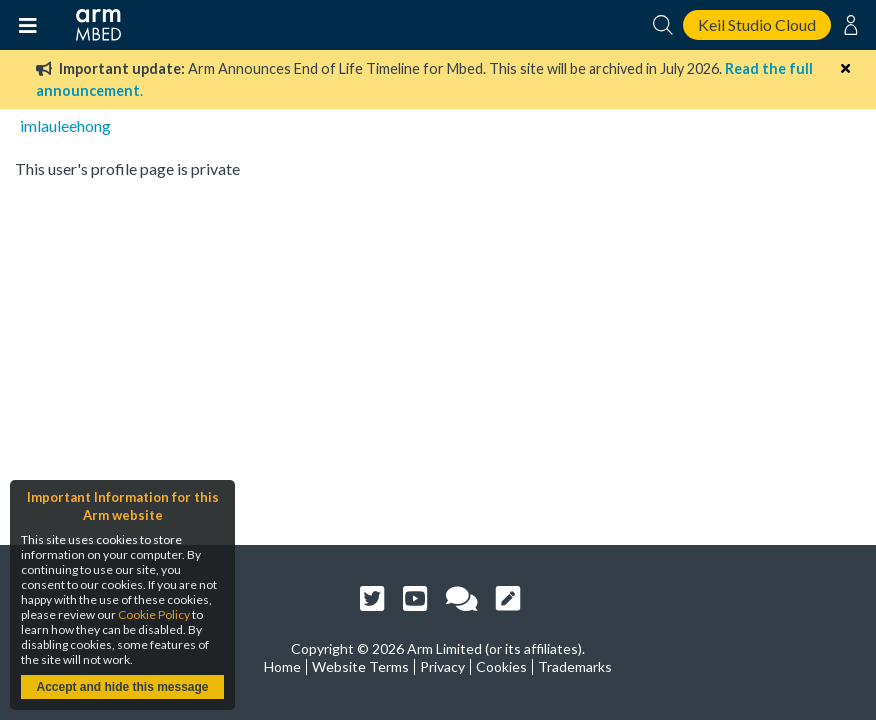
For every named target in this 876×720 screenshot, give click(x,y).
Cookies (501, 666)
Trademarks (575, 666)
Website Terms (360, 666)
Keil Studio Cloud (757, 24)
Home (282, 666)
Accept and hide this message (122, 687)
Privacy (442, 666)
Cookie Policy (154, 614)
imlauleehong (65, 125)
